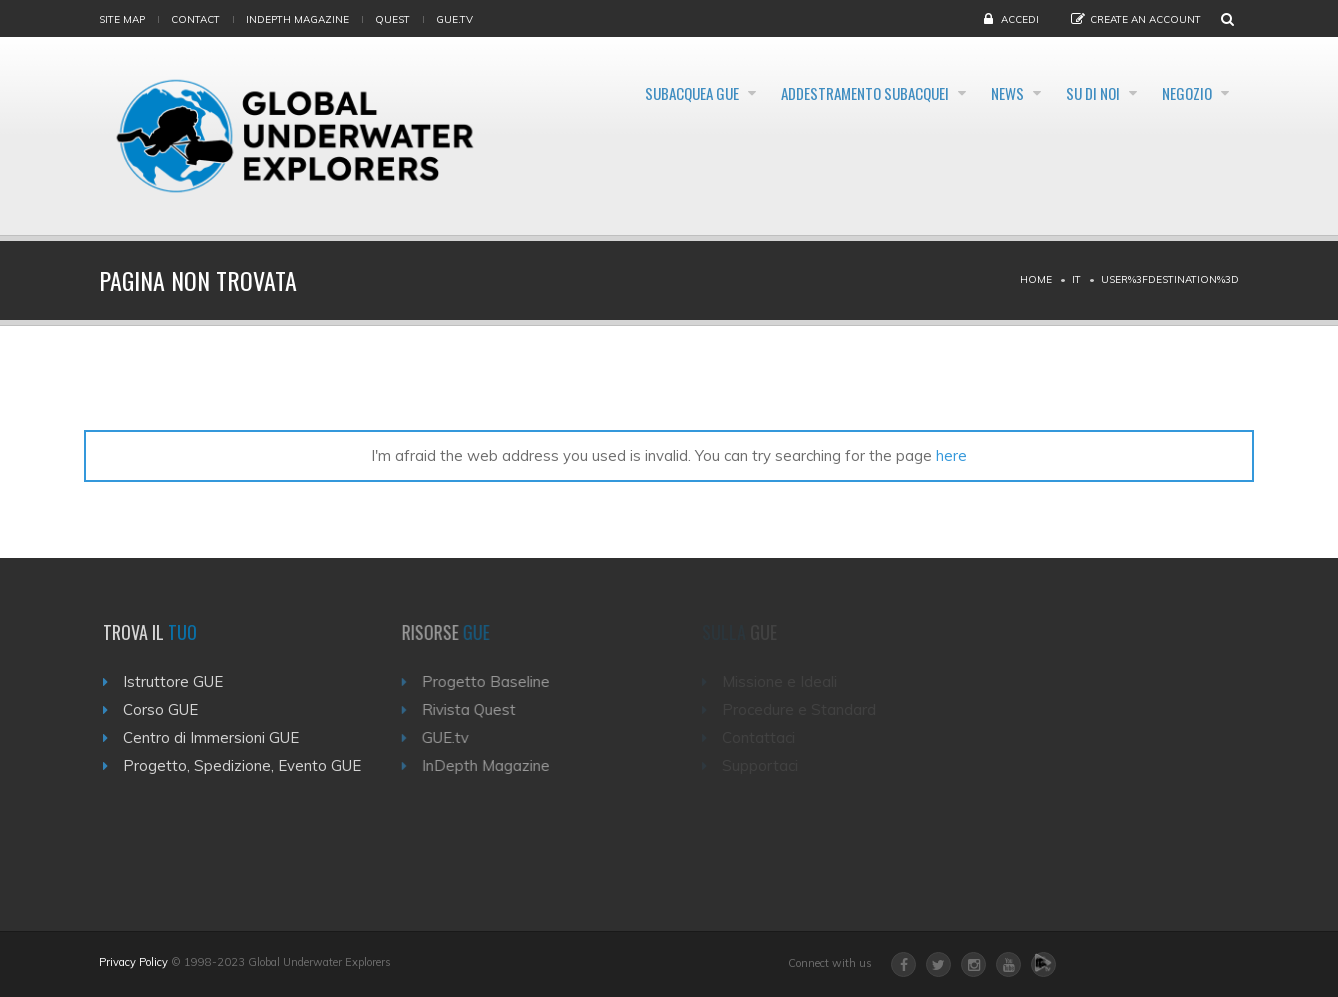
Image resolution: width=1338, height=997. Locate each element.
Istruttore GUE (179, 681)
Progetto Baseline (494, 681)
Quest (392, 19)
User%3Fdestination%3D (1170, 279)
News (954, 94)
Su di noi (1063, 94)
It (1076, 279)
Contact (195, 19)
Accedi (1020, 19)
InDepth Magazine (297, 19)
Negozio (1181, 94)
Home (1036, 279)
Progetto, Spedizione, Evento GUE (248, 765)
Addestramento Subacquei (785, 94)
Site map (122, 19)
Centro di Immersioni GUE (217, 737)
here (951, 455)
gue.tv (454, 19)
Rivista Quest (477, 709)
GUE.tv (453, 737)
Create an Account (1145, 19)
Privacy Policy (133, 962)
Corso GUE (166, 709)
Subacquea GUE (583, 94)
